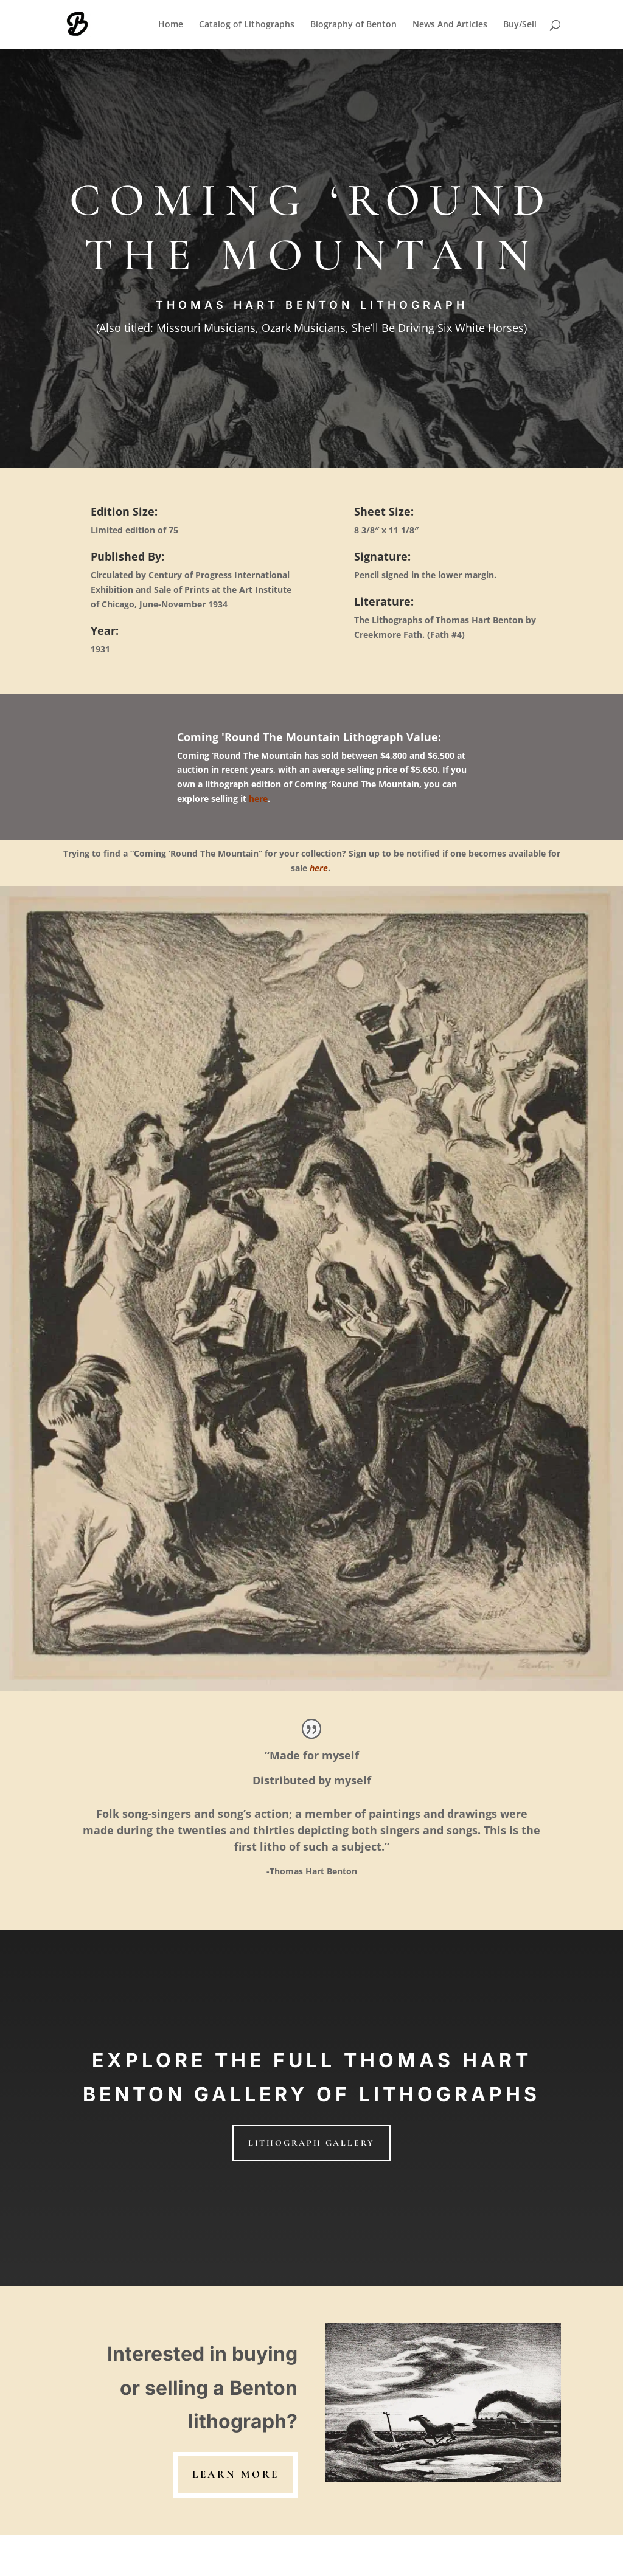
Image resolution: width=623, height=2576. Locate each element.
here (258, 798)
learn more (235, 2474)
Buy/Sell (520, 25)
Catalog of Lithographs (246, 25)
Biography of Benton (353, 25)
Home (170, 25)
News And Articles (449, 25)
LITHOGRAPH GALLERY (311, 2143)
